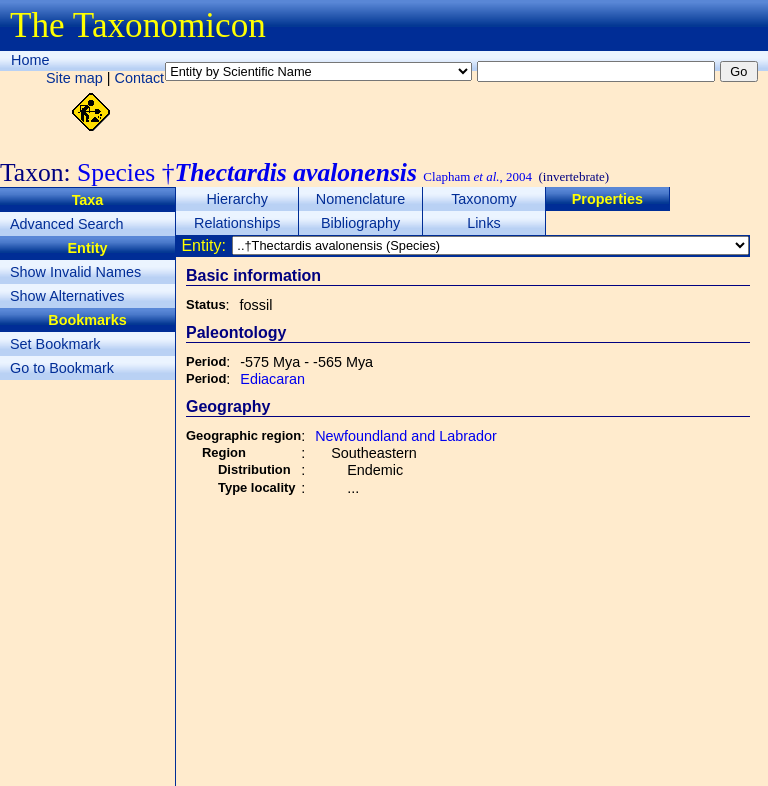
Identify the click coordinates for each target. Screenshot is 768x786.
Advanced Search (67, 224)
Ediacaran (272, 379)
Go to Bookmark (62, 368)
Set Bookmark (55, 344)
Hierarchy (237, 199)
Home (30, 60)
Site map (74, 78)
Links (484, 223)
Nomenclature (361, 199)
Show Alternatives (67, 296)
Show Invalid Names (75, 272)
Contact (140, 78)
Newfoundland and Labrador (406, 436)
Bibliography (360, 223)
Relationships (237, 223)
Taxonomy (484, 199)
